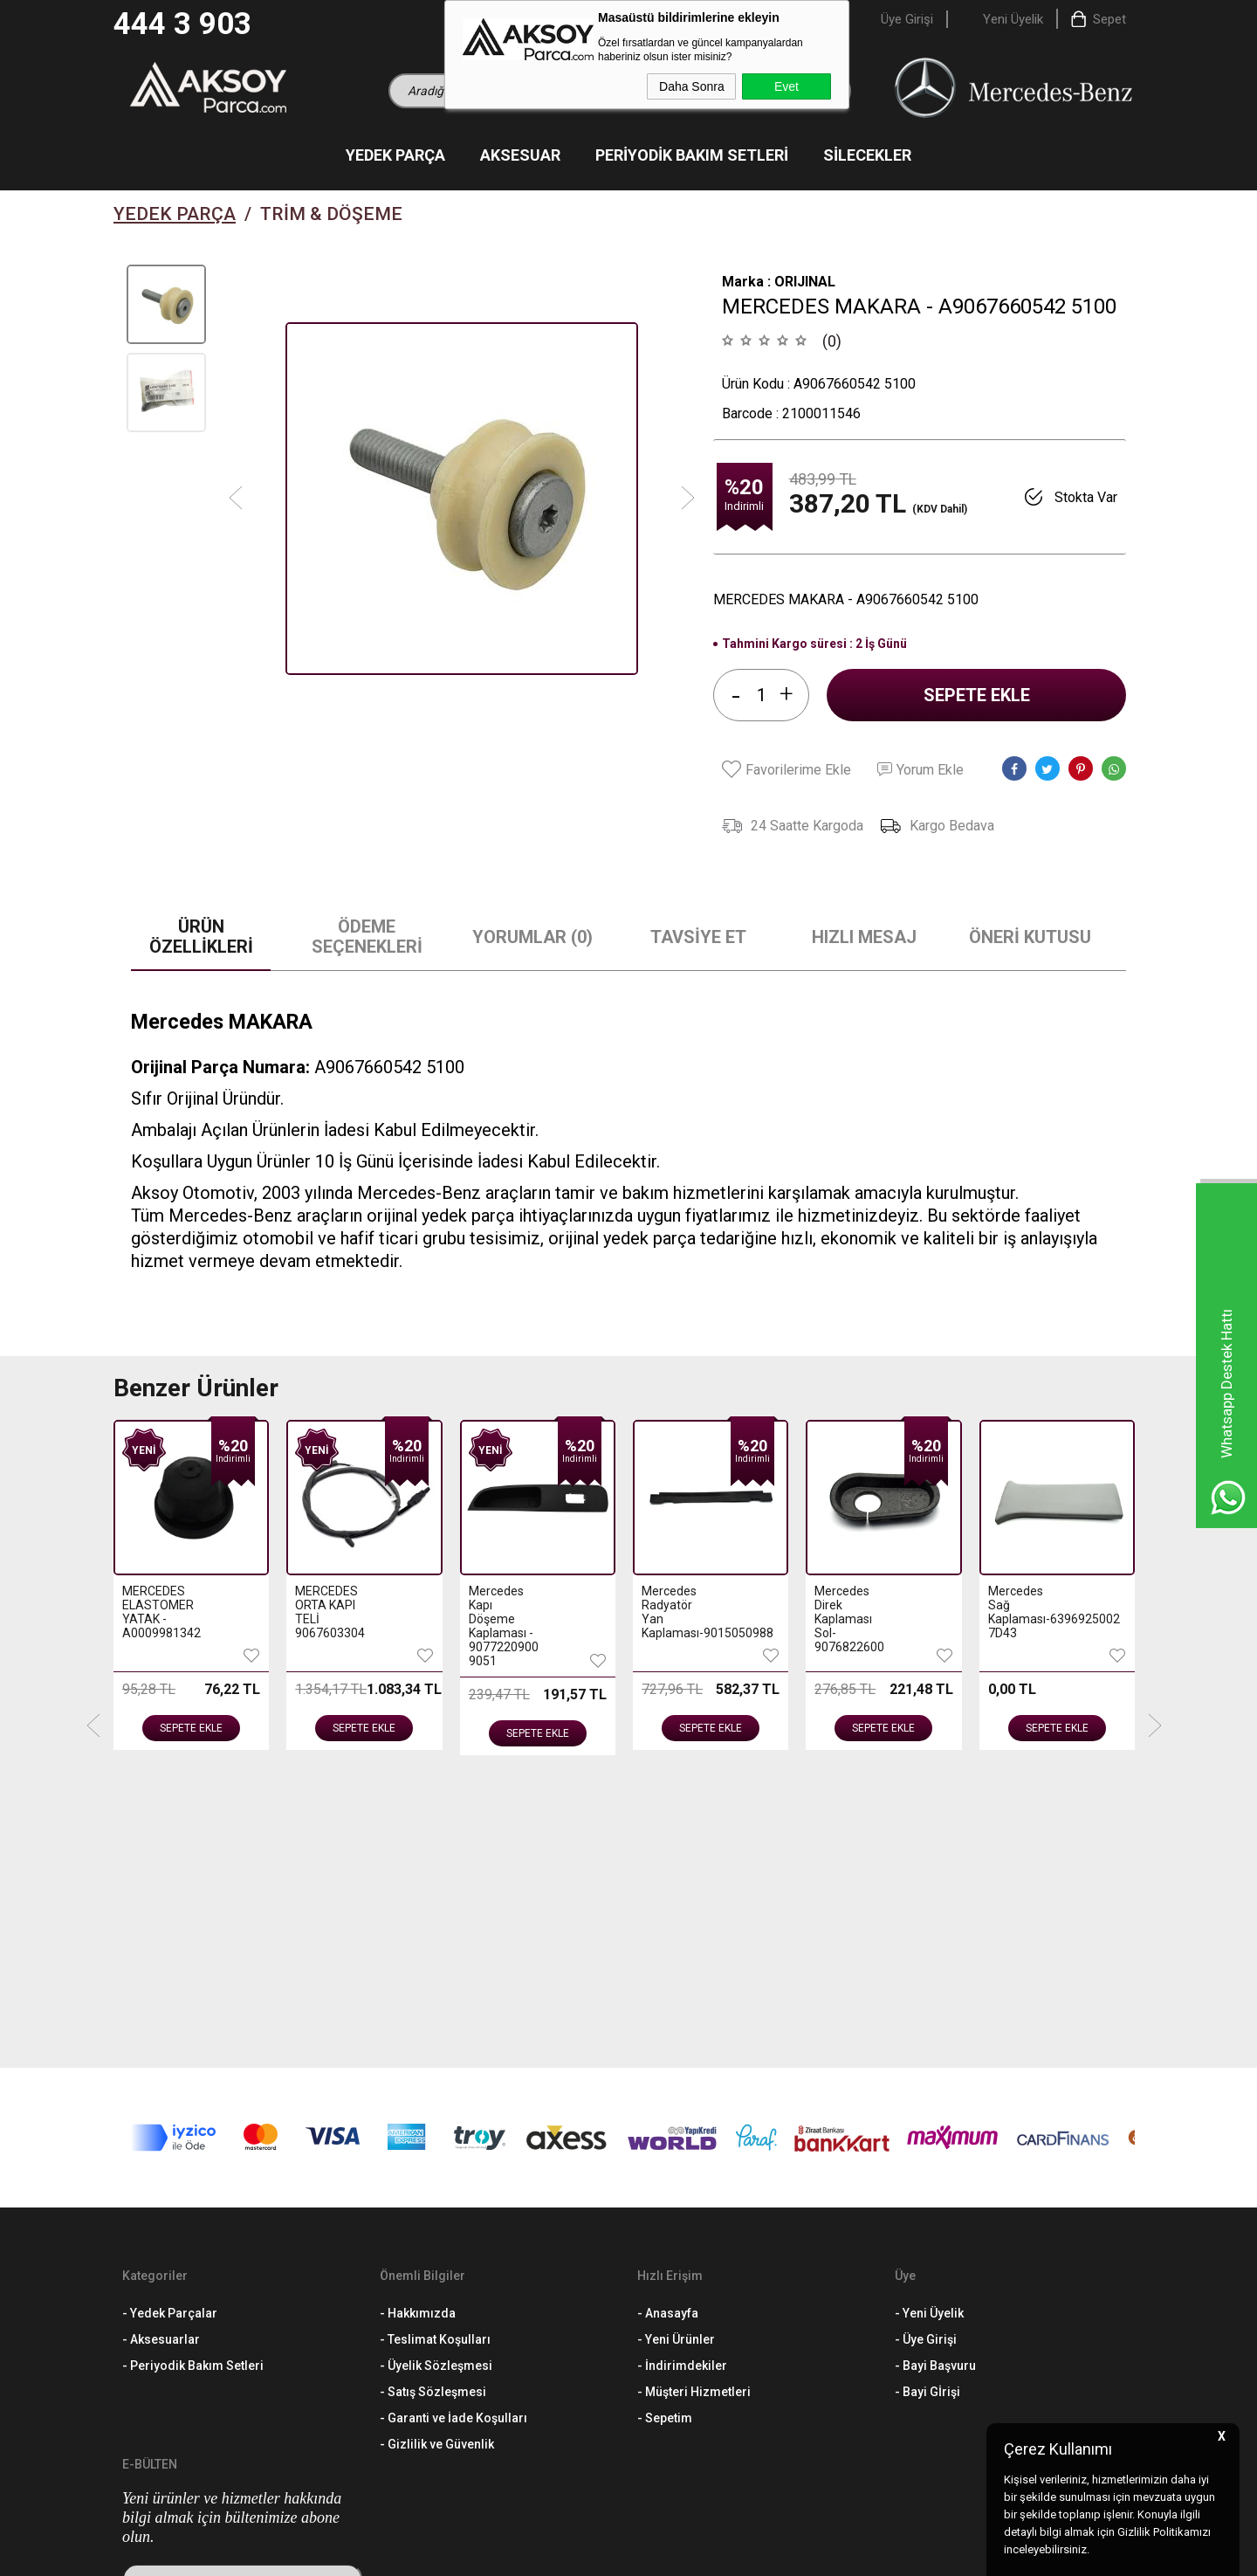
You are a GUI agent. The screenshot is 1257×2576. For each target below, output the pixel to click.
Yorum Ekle (920, 769)
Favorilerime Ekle (786, 769)
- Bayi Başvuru (935, 2088)
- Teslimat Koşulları (435, 2062)
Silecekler (867, 155)
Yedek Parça (395, 155)
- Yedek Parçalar (169, 2035)
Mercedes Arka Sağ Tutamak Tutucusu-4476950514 (1022, 1619)
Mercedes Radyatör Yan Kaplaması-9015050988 (503, 1612)
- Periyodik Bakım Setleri (193, 2088)
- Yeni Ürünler (676, 2062)
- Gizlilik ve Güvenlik (437, 2166)
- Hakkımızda (418, 2035)
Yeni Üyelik (1013, 19)
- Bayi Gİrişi (927, 2114)
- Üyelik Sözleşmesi (436, 2088)
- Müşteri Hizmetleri (694, 2114)
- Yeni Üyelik (929, 2035)
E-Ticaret (576, 2554)
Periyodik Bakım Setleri (691, 155)
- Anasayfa (667, 2035)
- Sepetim (664, 2140)
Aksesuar (520, 155)
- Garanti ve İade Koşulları (453, 2140)
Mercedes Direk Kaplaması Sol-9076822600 (676, 1619)
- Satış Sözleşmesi (433, 2114)
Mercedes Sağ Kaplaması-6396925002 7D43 (848, 1612)
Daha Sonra (692, 86)
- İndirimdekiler (682, 2088)
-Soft (538, 2554)
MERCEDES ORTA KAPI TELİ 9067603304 (156, 1612)
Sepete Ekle (977, 695)
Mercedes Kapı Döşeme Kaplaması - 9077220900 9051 (329, 1626)
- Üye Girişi (926, 2062)
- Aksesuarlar (161, 2062)
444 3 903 (182, 24)
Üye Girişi (907, 19)
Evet (786, 86)
